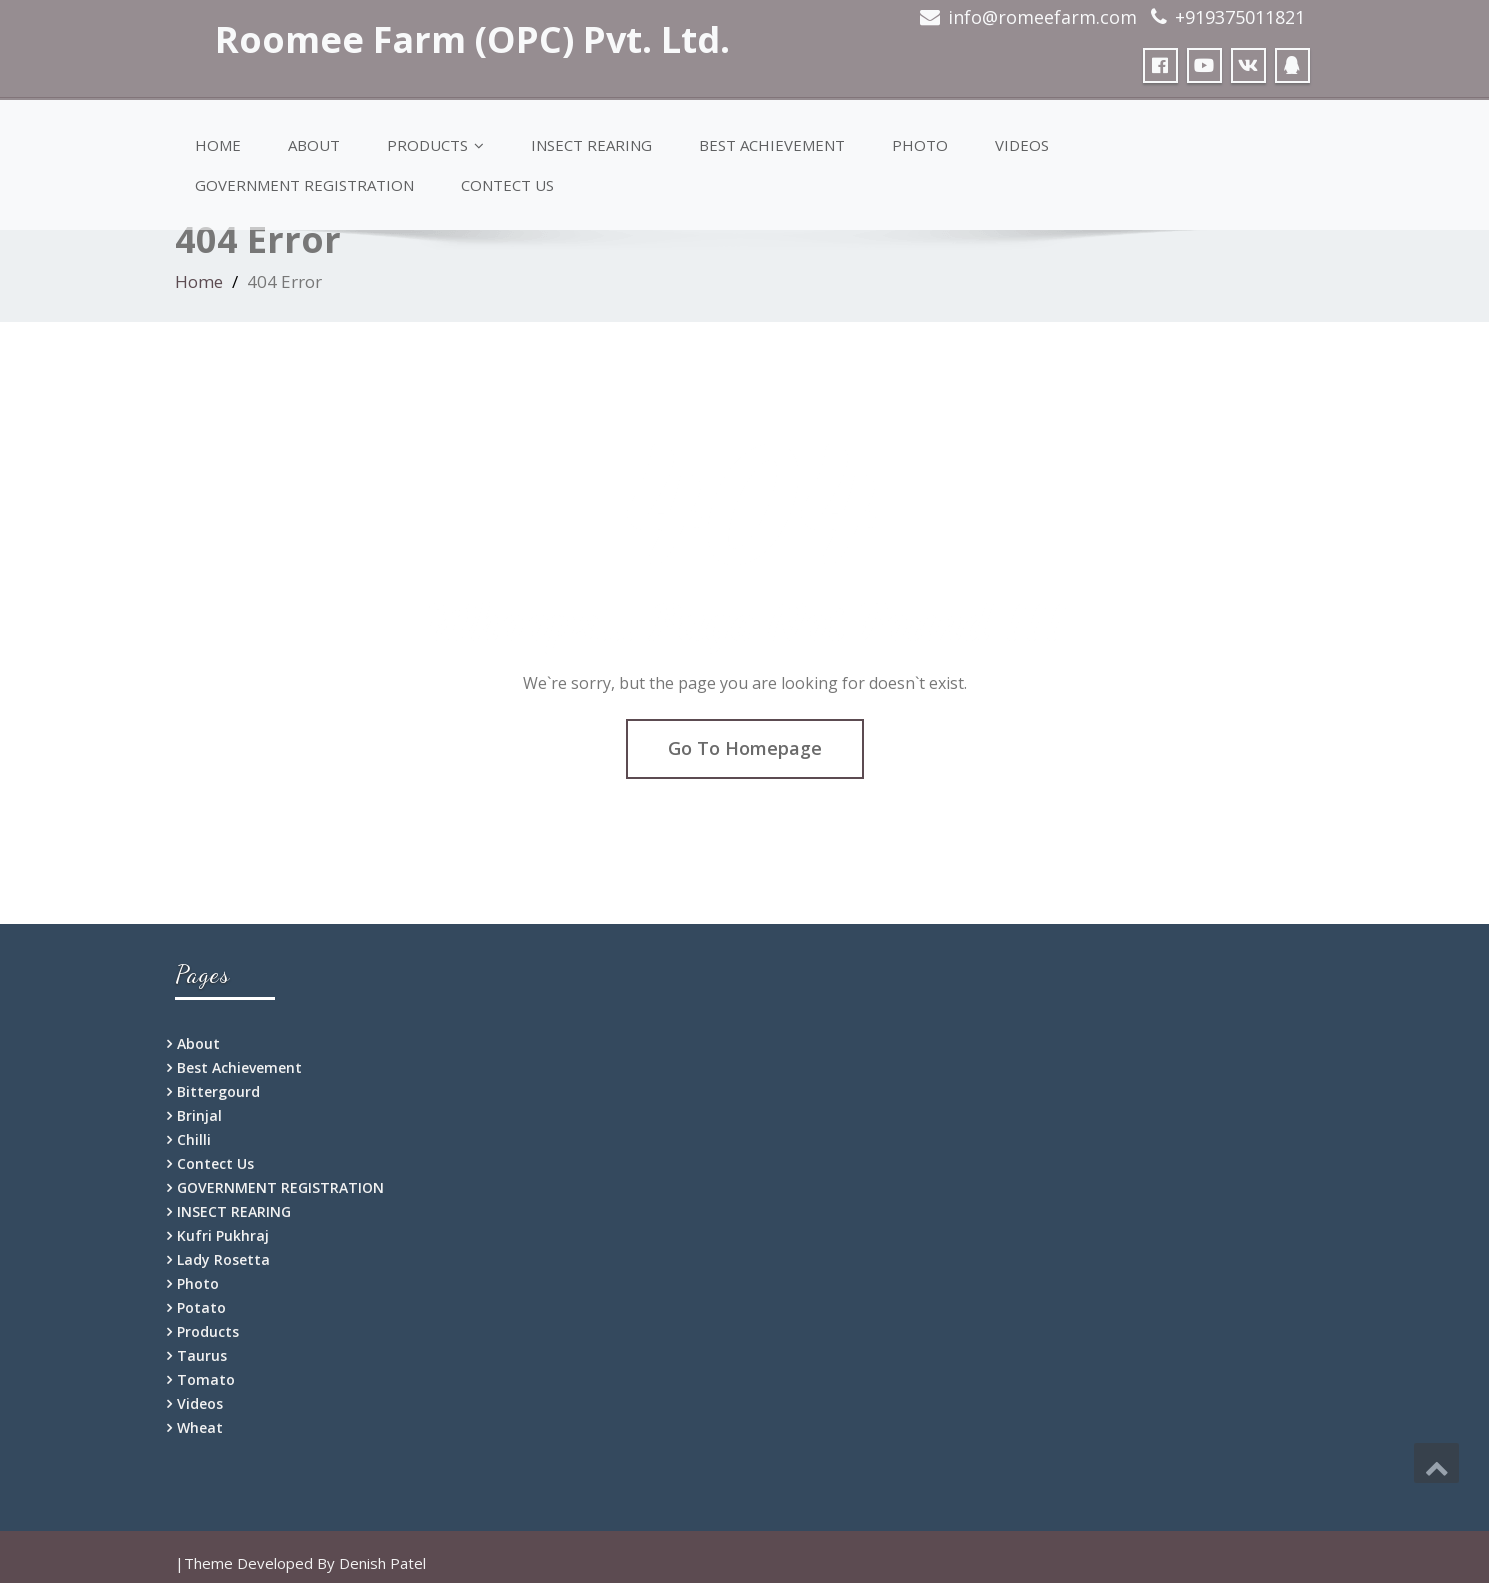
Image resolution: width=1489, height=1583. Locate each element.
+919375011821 (1240, 17)
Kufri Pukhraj (223, 1235)
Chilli (194, 1139)
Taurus (202, 1355)
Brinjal (199, 1115)
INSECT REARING (591, 145)
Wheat (200, 1427)
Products (435, 145)
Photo (920, 145)
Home (218, 145)
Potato (201, 1307)
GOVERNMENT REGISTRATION (304, 185)
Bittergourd (218, 1091)
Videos (1022, 145)
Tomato (206, 1379)
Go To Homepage (745, 748)
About (314, 145)
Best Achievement (772, 145)
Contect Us (507, 185)
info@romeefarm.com (1042, 17)
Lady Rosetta (223, 1259)
